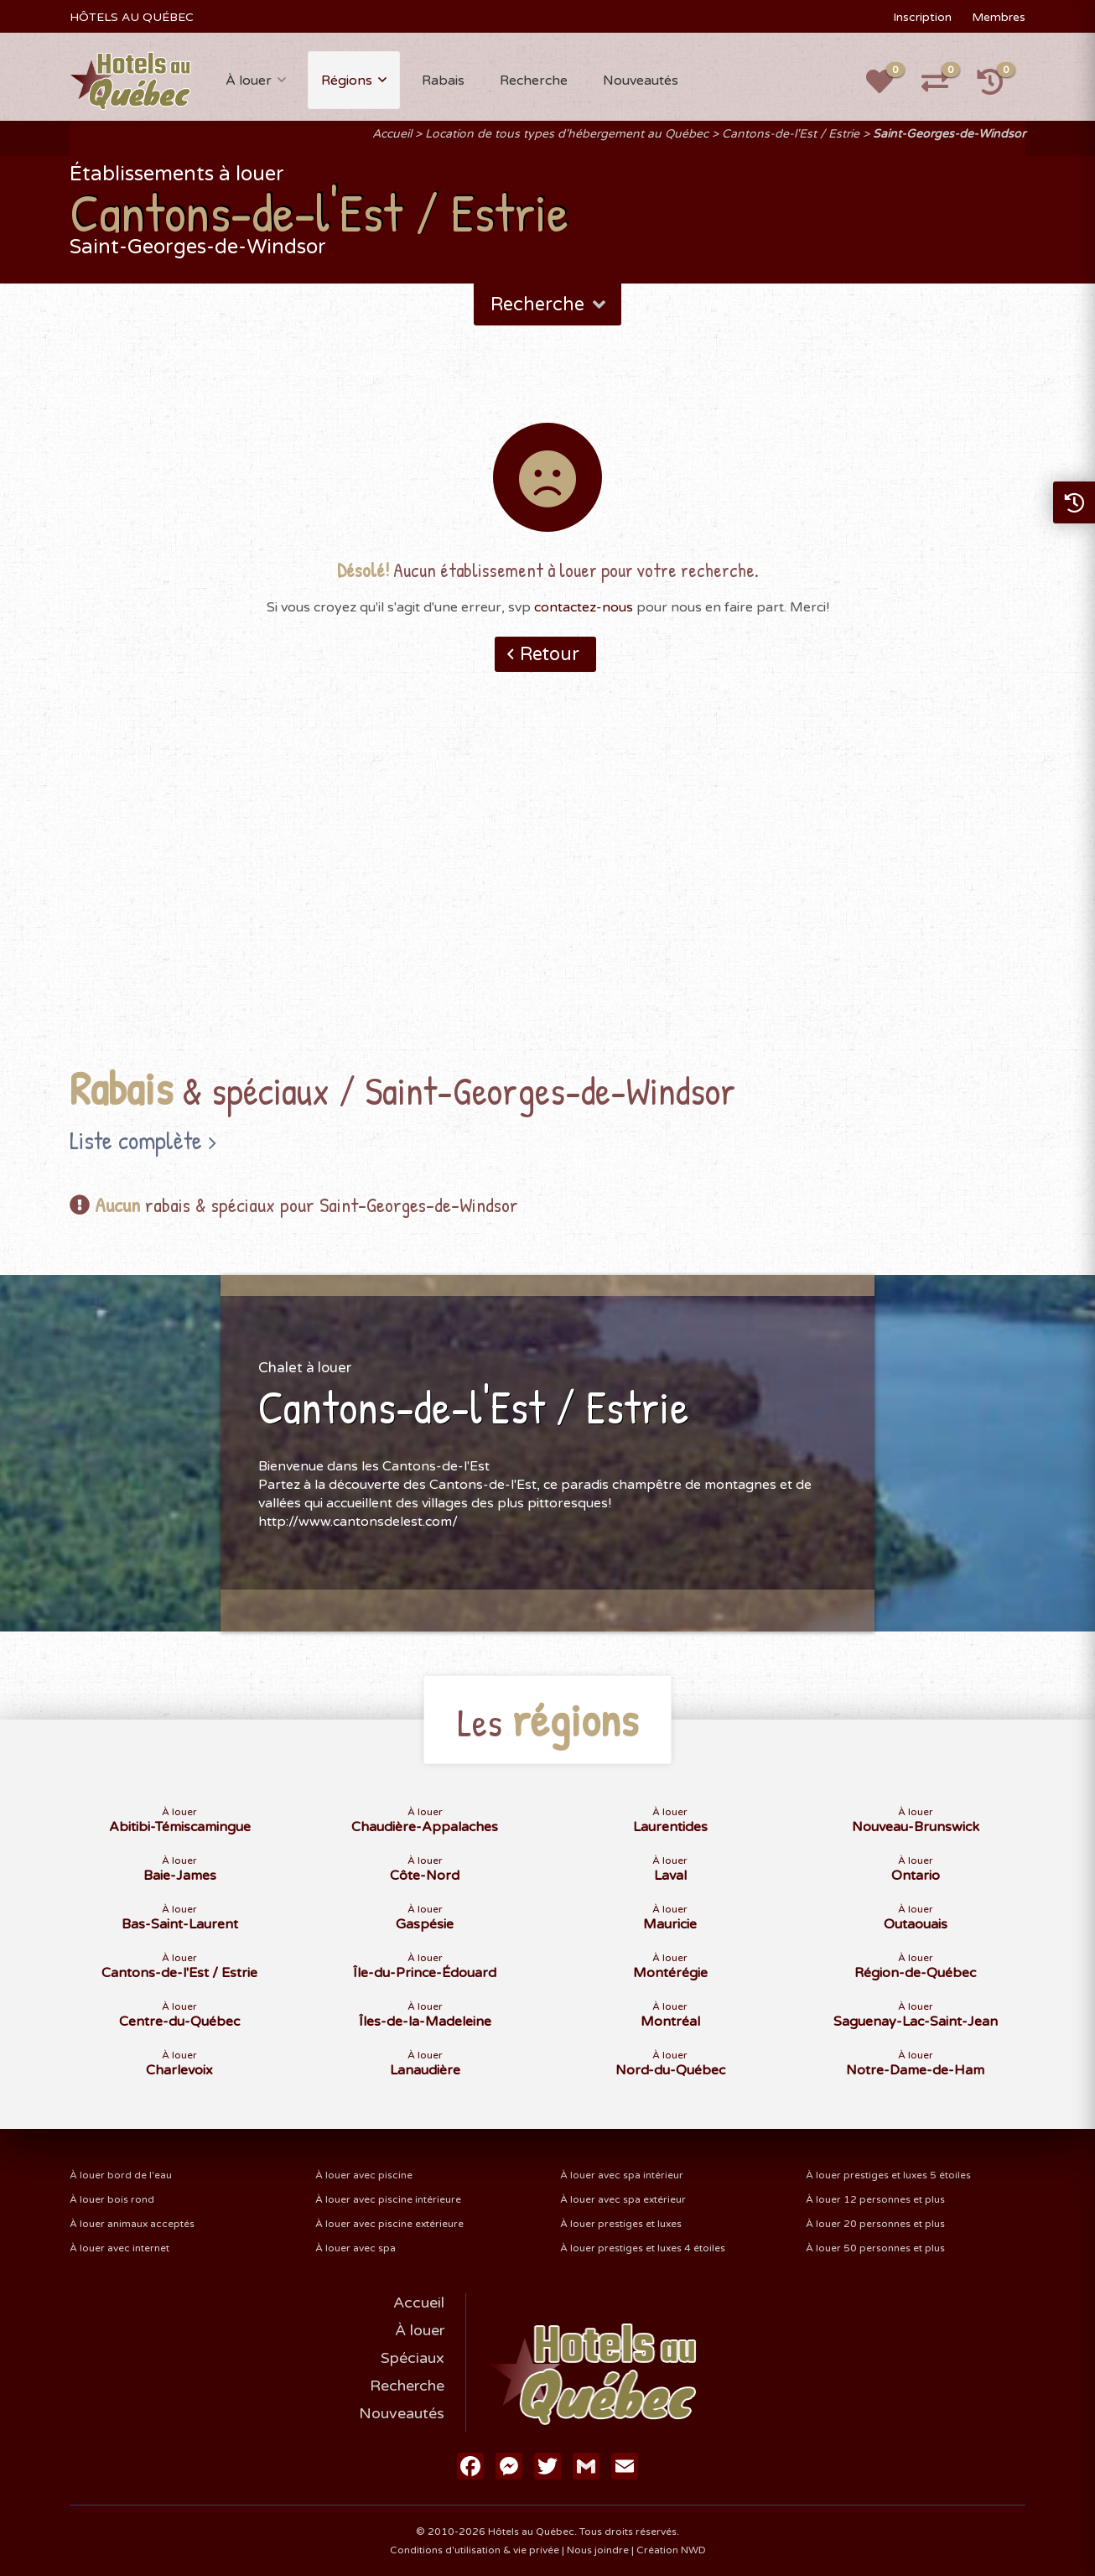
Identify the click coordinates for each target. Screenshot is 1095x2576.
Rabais (443, 80)
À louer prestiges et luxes (621, 2224)
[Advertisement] (547, 895)
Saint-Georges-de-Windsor (949, 134)
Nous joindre (598, 2550)
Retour (549, 654)
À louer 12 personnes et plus (875, 2199)
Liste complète (136, 1140)
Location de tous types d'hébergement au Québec (566, 134)
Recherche (534, 80)
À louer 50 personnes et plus (875, 2248)
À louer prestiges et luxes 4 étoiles (642, 2248)
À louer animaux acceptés (132, 2224)
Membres (998, 17)
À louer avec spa (355, 2248)
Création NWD (671, 2550)
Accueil (392, 134)
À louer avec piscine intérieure (388, 2199)
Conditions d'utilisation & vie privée (474, 2550)
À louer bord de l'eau (121, 2175)
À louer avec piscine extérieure (389, 2224)
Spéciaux (412, 2358)
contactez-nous (583, 607)
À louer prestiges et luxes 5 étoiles (888, 2175)
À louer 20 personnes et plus (875, 2224)
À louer (249, 80)
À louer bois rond (112, 2199)
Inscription (922, 17)
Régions (346, 80)
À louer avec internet (119, 2248)
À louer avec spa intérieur (621, 2175)
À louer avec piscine (364, 2175)
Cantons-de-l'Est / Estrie (790, 134)
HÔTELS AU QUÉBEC (132, 17)
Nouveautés (640, 80)
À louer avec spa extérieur (623, 2199)
